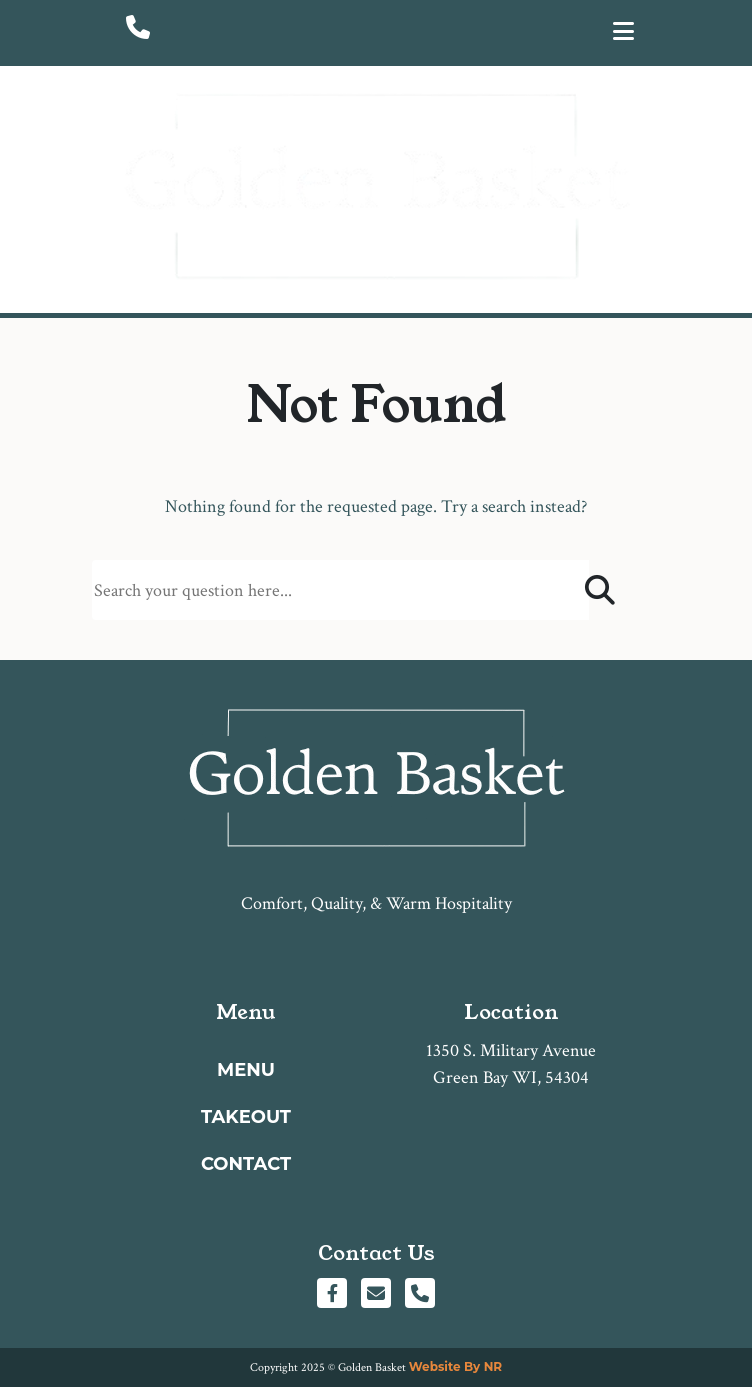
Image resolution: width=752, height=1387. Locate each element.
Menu (246, 1070)
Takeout (246, 1117)
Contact (246, 1164)
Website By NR (455, 1366)
